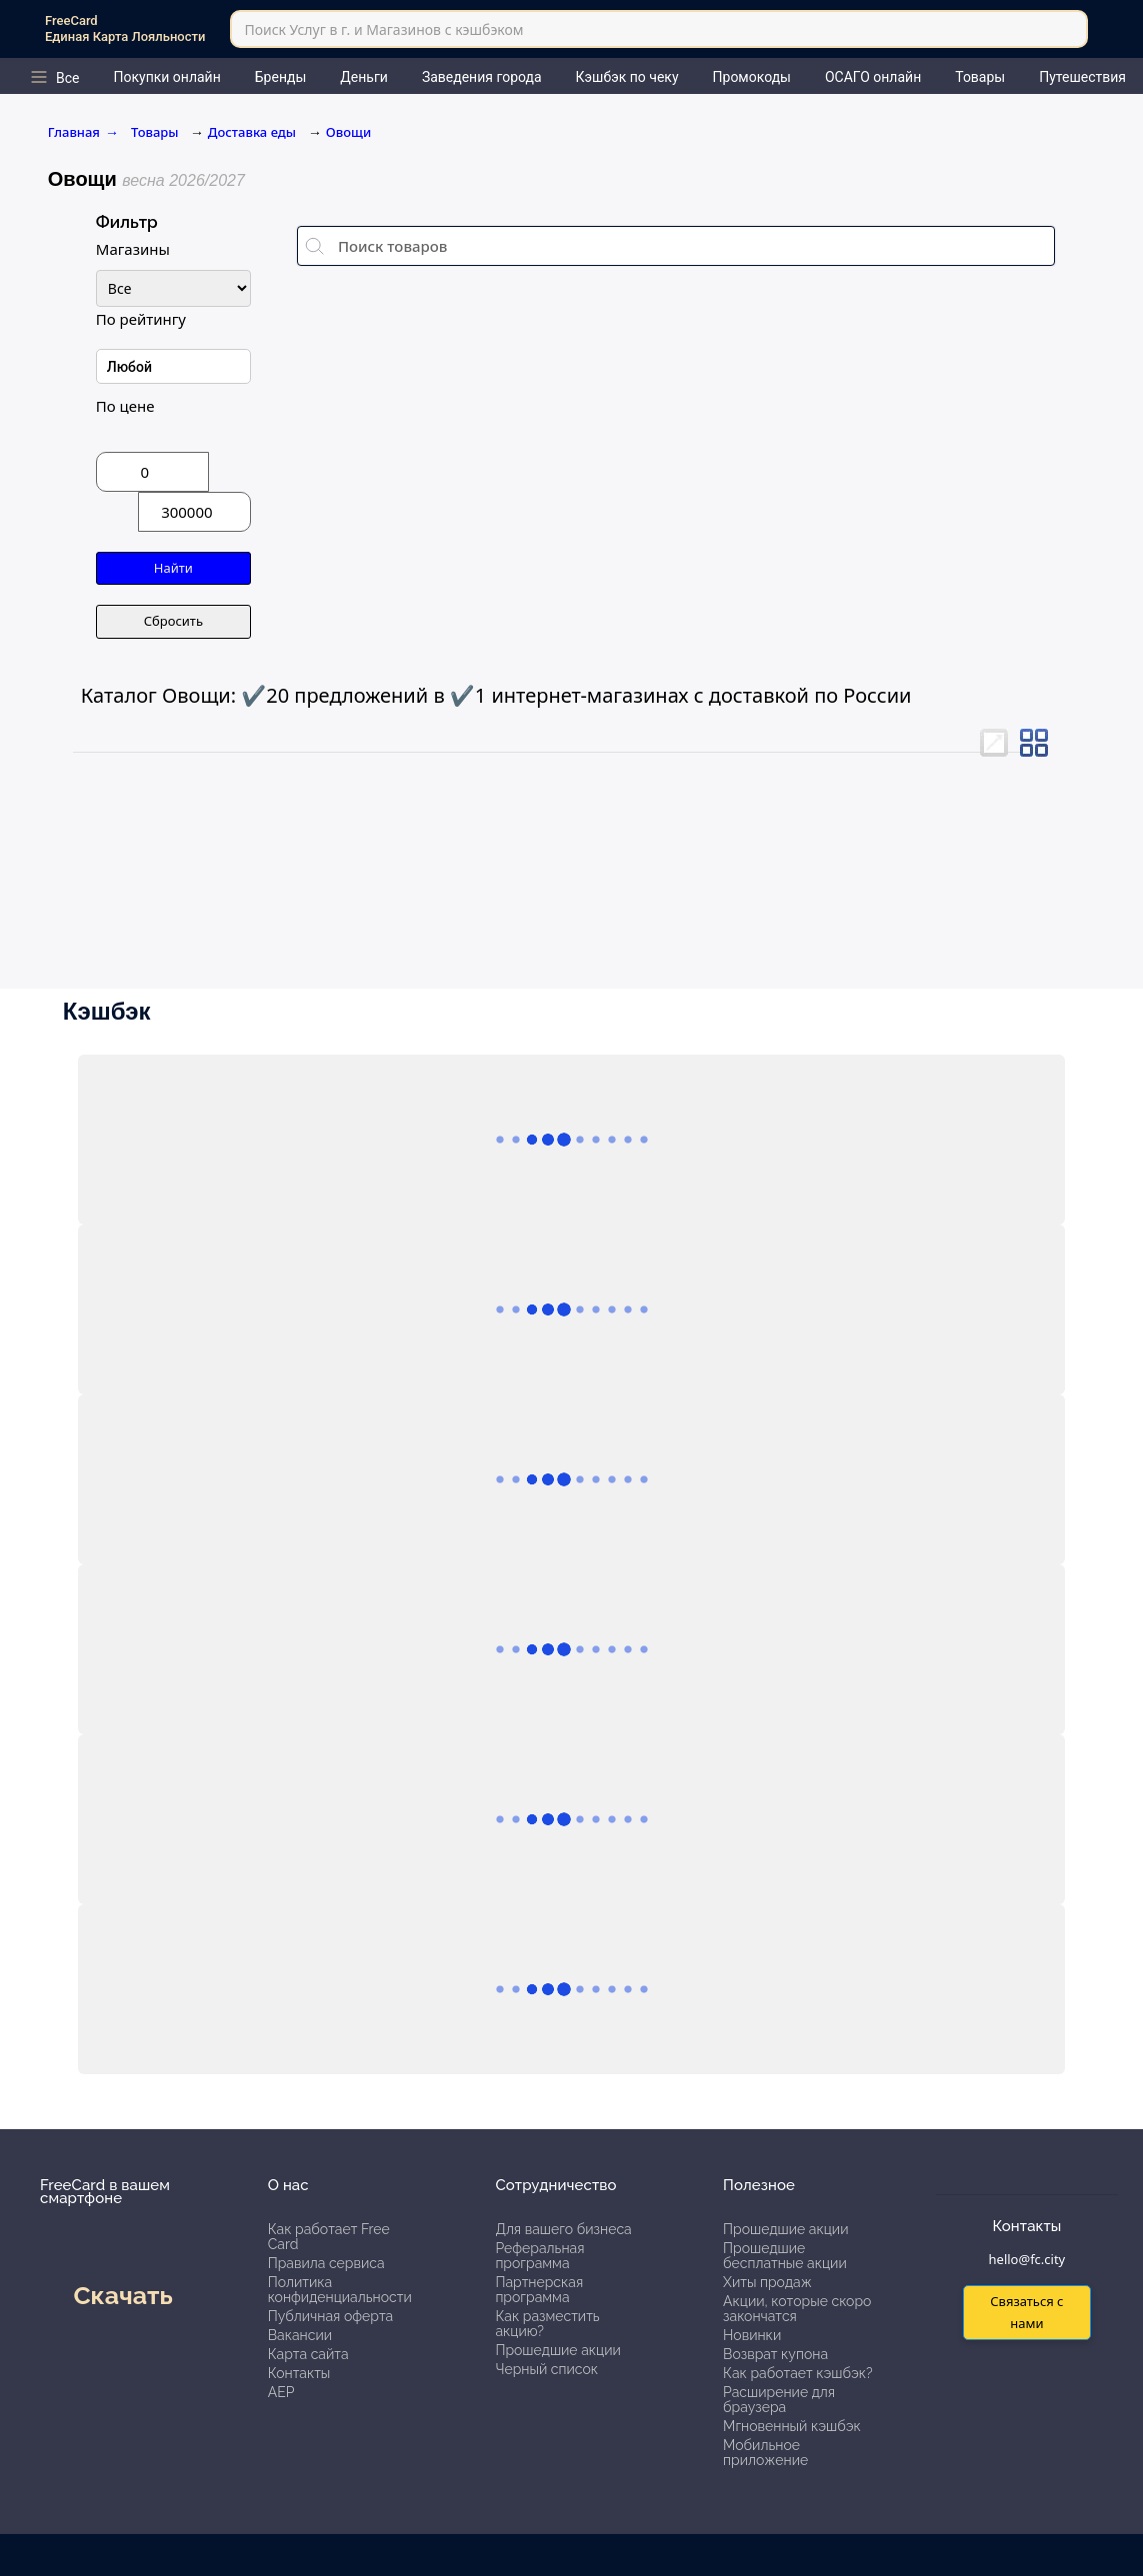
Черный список (546, 2369)
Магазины (133, 249)
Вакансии (300, 2335)
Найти (173, 568)
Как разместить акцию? (547, 2323)
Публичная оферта (330, 2316)
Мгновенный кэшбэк (792, 2426)
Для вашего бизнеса (563, 2229)
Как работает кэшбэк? (798, 2373)
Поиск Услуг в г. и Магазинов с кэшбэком (383, 29)
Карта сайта (308, 2354)
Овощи (348, 132)
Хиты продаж (767, 2282)
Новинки (752, 2335)
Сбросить (173, 621)
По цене (125, 406)
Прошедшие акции (557, 2350)
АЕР (281, 2392)
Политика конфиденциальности (340, 2289)
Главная (83, 132)
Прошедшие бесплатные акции (785, 2255)
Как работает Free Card (329, 2236)
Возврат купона (775, 2354)
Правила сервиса (326, 2263)
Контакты (299, 2373)
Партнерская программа (539, 2289)
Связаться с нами (1026, 2311)
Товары (156, 132)
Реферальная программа (539, 2255)
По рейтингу (141, 319)
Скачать (122, 2295)
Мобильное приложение (765, 2452)
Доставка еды (252, 132)
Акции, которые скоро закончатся (797, 2308)
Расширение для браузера (779, 2399)
